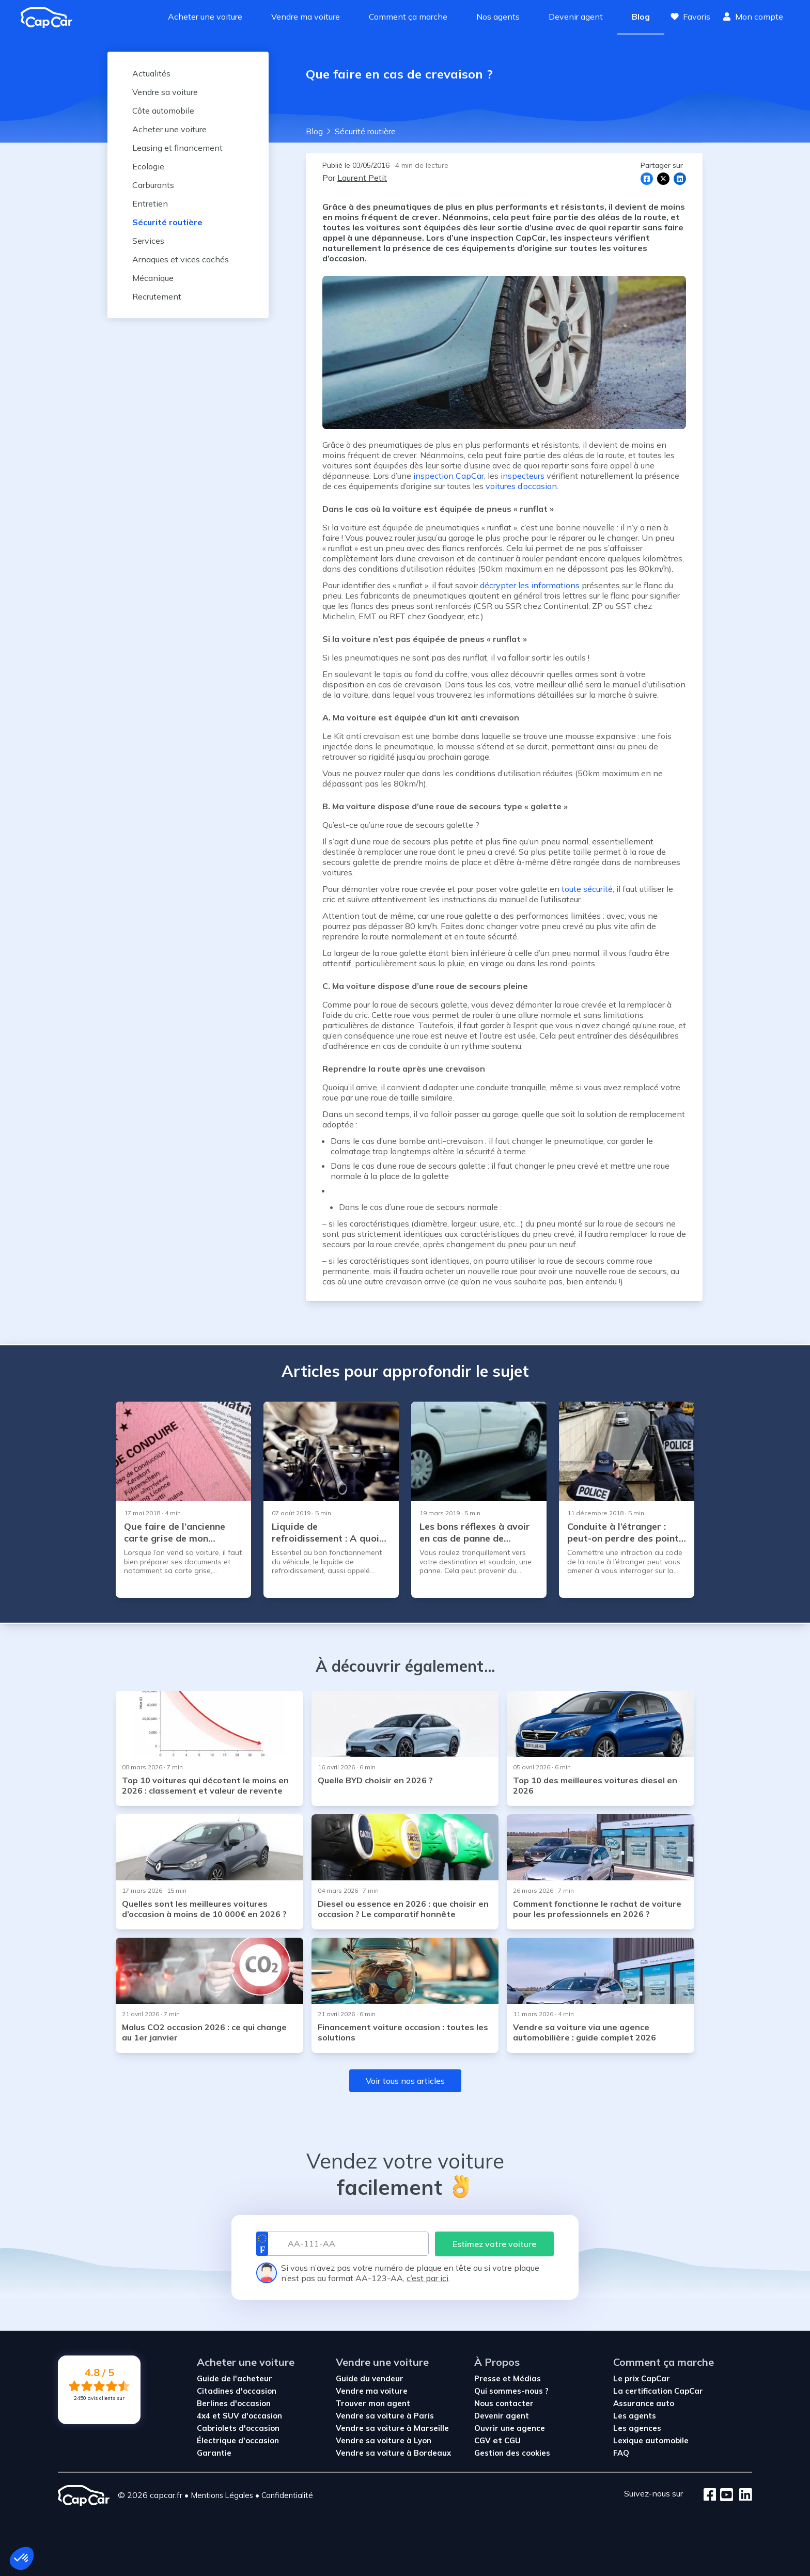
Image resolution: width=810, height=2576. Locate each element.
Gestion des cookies (512, 2453)
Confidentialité (287, 2495)
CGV (483, 2440)
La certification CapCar (658, 2391)
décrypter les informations (530, 585)
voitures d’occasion (521, 486)
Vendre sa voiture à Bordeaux (393, 2453)
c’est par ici (427, 2278)
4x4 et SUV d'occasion (239, 2416)
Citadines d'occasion (236, 2391)
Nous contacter (504, 2403)
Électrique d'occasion (238, 2440)
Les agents (634, 2416)
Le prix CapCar (641, 2378)
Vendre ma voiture (305, 16)
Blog (641, 16)
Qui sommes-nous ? (511, 2391)
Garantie (214, 2453)
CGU (512, 2440)
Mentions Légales (222, 2495)
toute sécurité (587, 889)
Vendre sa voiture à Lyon (383, 2440)
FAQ (621, 2453)
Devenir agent (576, 16)
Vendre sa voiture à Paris (385, 2416)
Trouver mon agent (373, 2403)
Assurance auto (643, 2403)
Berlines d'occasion (234, 2403)
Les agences (637, 2428)
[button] (21, 2558)
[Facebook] (710, 2495)
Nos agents (498, 16)
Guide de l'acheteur (234, 2378)
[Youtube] (724, 2495)
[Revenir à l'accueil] (51, 17)
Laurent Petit (362, 177)
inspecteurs (522, 475)
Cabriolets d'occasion (238, 2428)
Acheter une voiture (205, 16)
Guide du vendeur (369, 2378)
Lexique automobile (651, 2440)
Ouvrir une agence (509, 2428)
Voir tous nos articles (405, 2081)
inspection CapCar (448, 475)
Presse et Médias (507, 2378)
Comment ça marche (408, 16)
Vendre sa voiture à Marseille (392, 2428)
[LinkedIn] (742, 2495)
